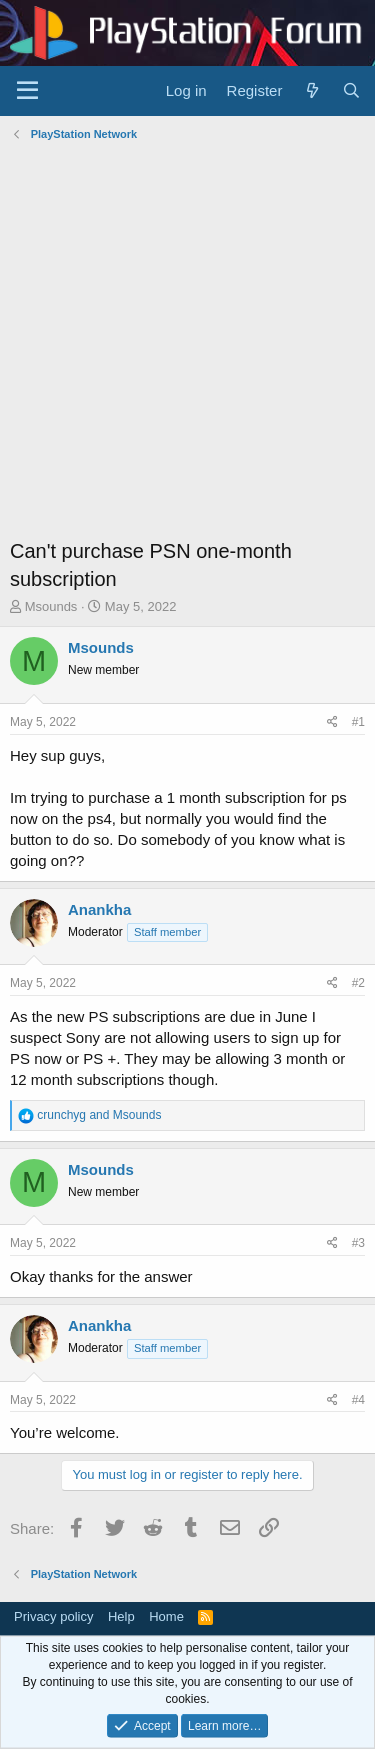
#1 (358, 722)
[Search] (351, 90)
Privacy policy (53, 1616)
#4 (358, 1400)
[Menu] (27, 91)
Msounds (51, 606)
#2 (358, 983)
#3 (358, 1243)
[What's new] (311, 90)
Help (121, 1616)
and (99, 1115)
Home (166, 1616)
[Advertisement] (187, 344)
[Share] (332, 722)
